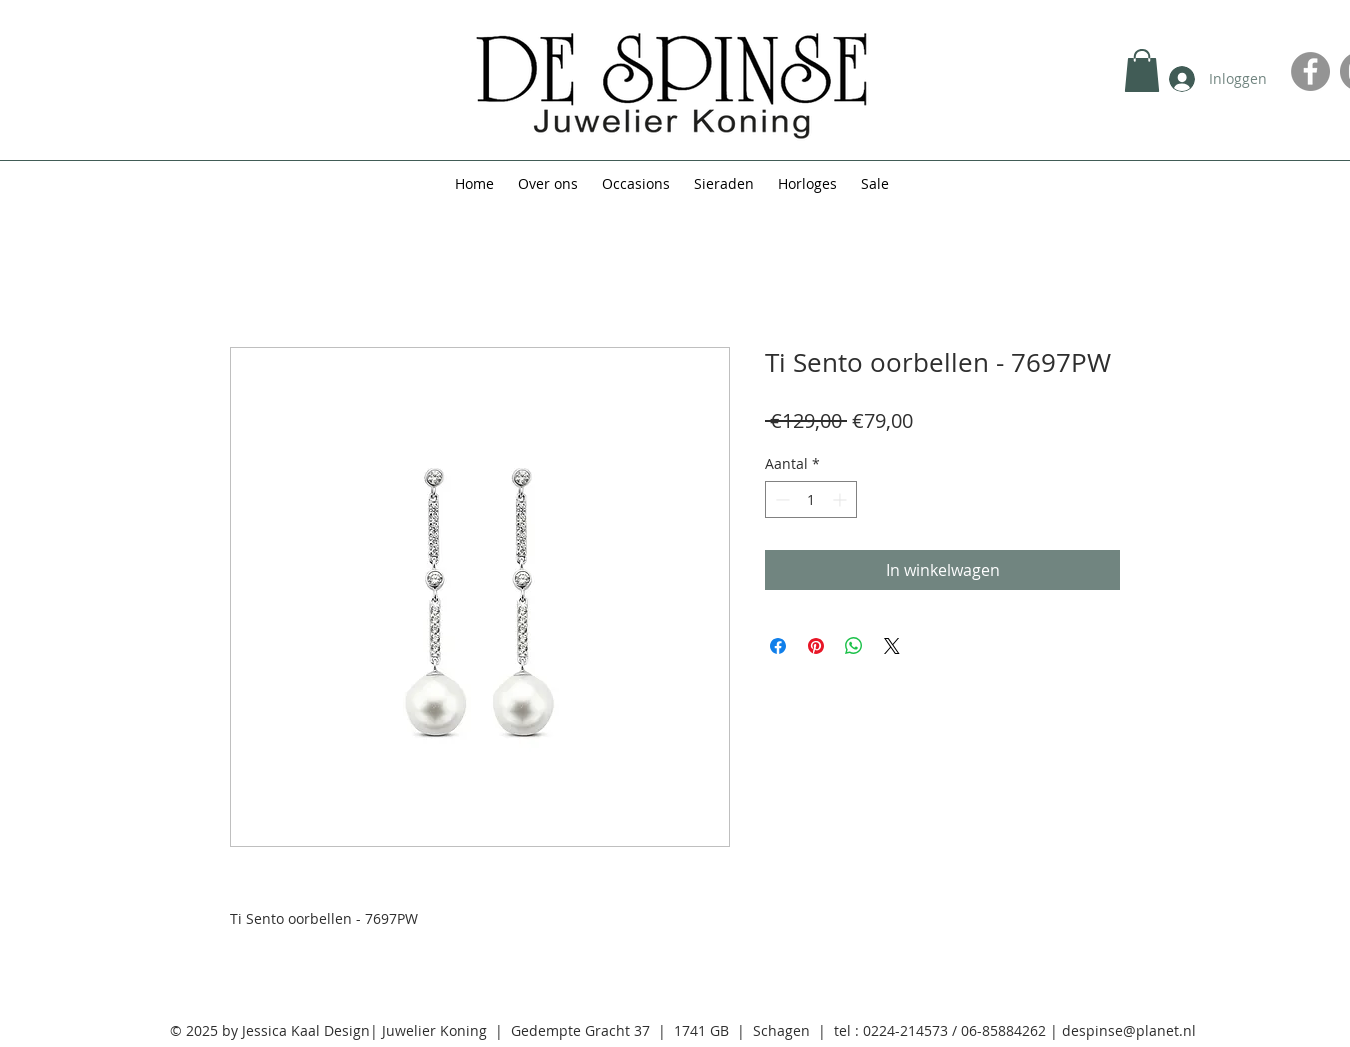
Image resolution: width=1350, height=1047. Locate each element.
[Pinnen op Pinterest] (816, 646)
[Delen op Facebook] (778, 646)
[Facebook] (1310, 71)
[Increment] (841, 499)
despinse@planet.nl (1129, 1030)
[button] (1142, 70)
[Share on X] (892, 646)
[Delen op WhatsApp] (854, 646)
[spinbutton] (811, 499)
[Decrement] (780, 499)
